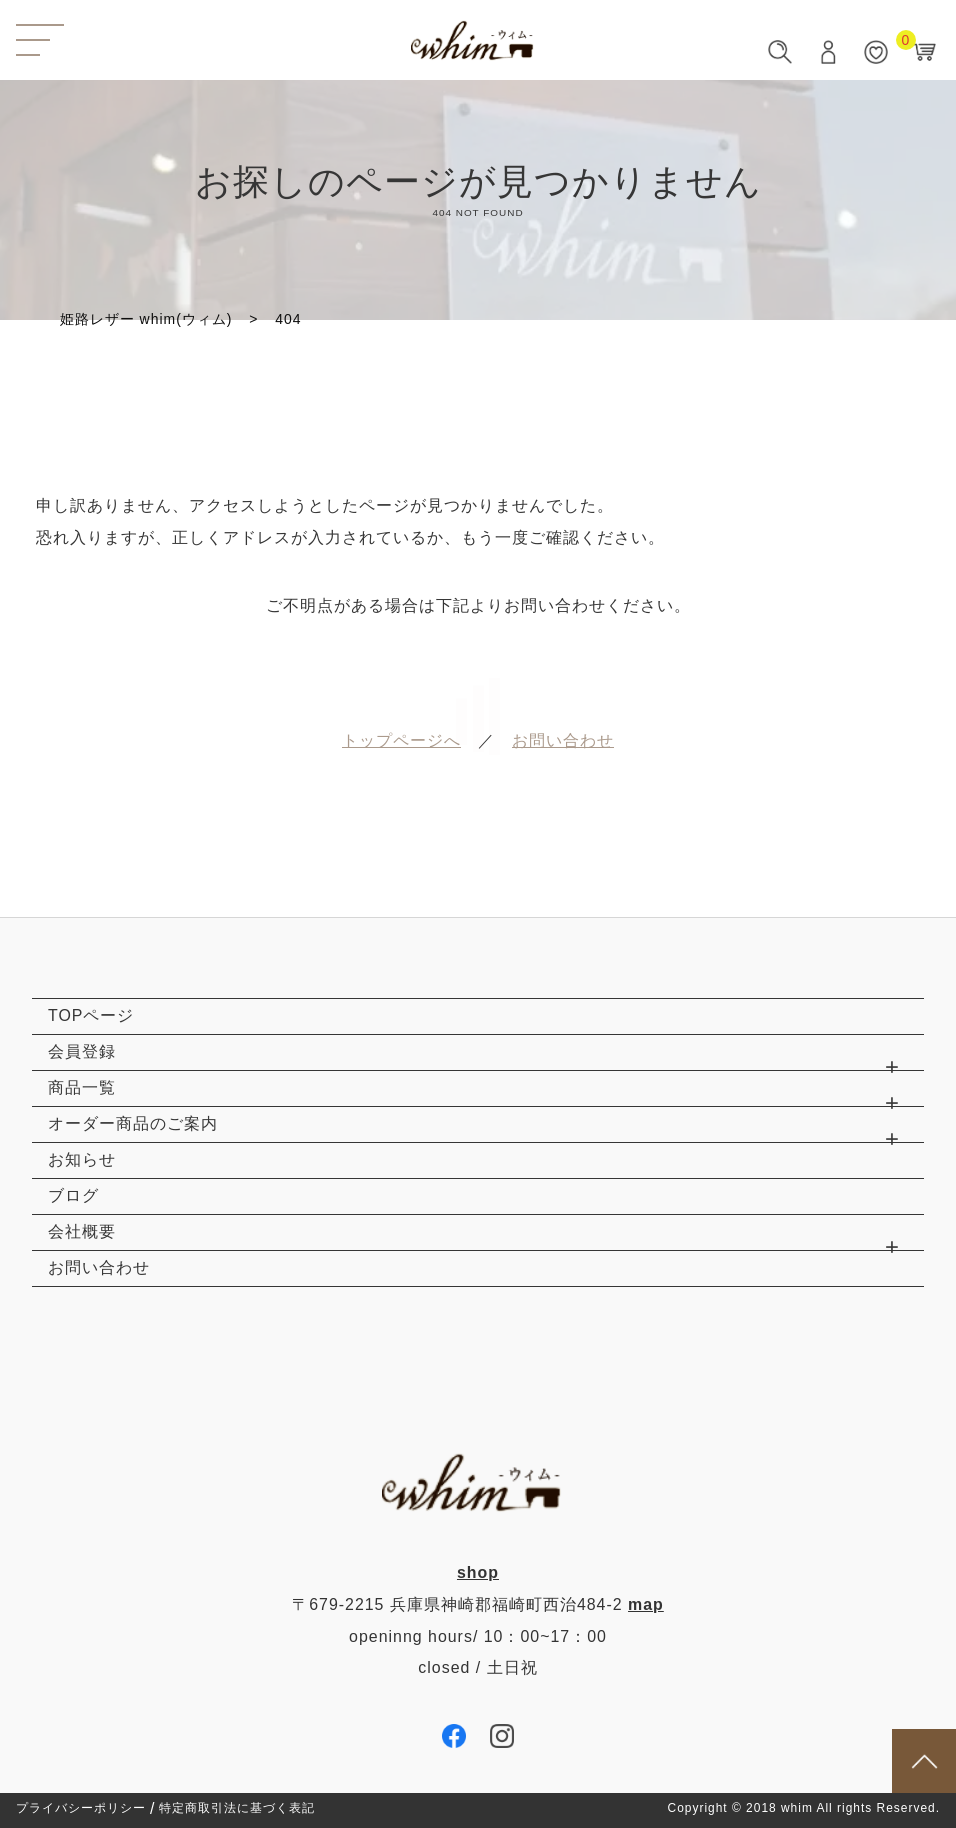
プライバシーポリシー (81, 1809)
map (646, 1604)
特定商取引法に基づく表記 (237, 1809)
